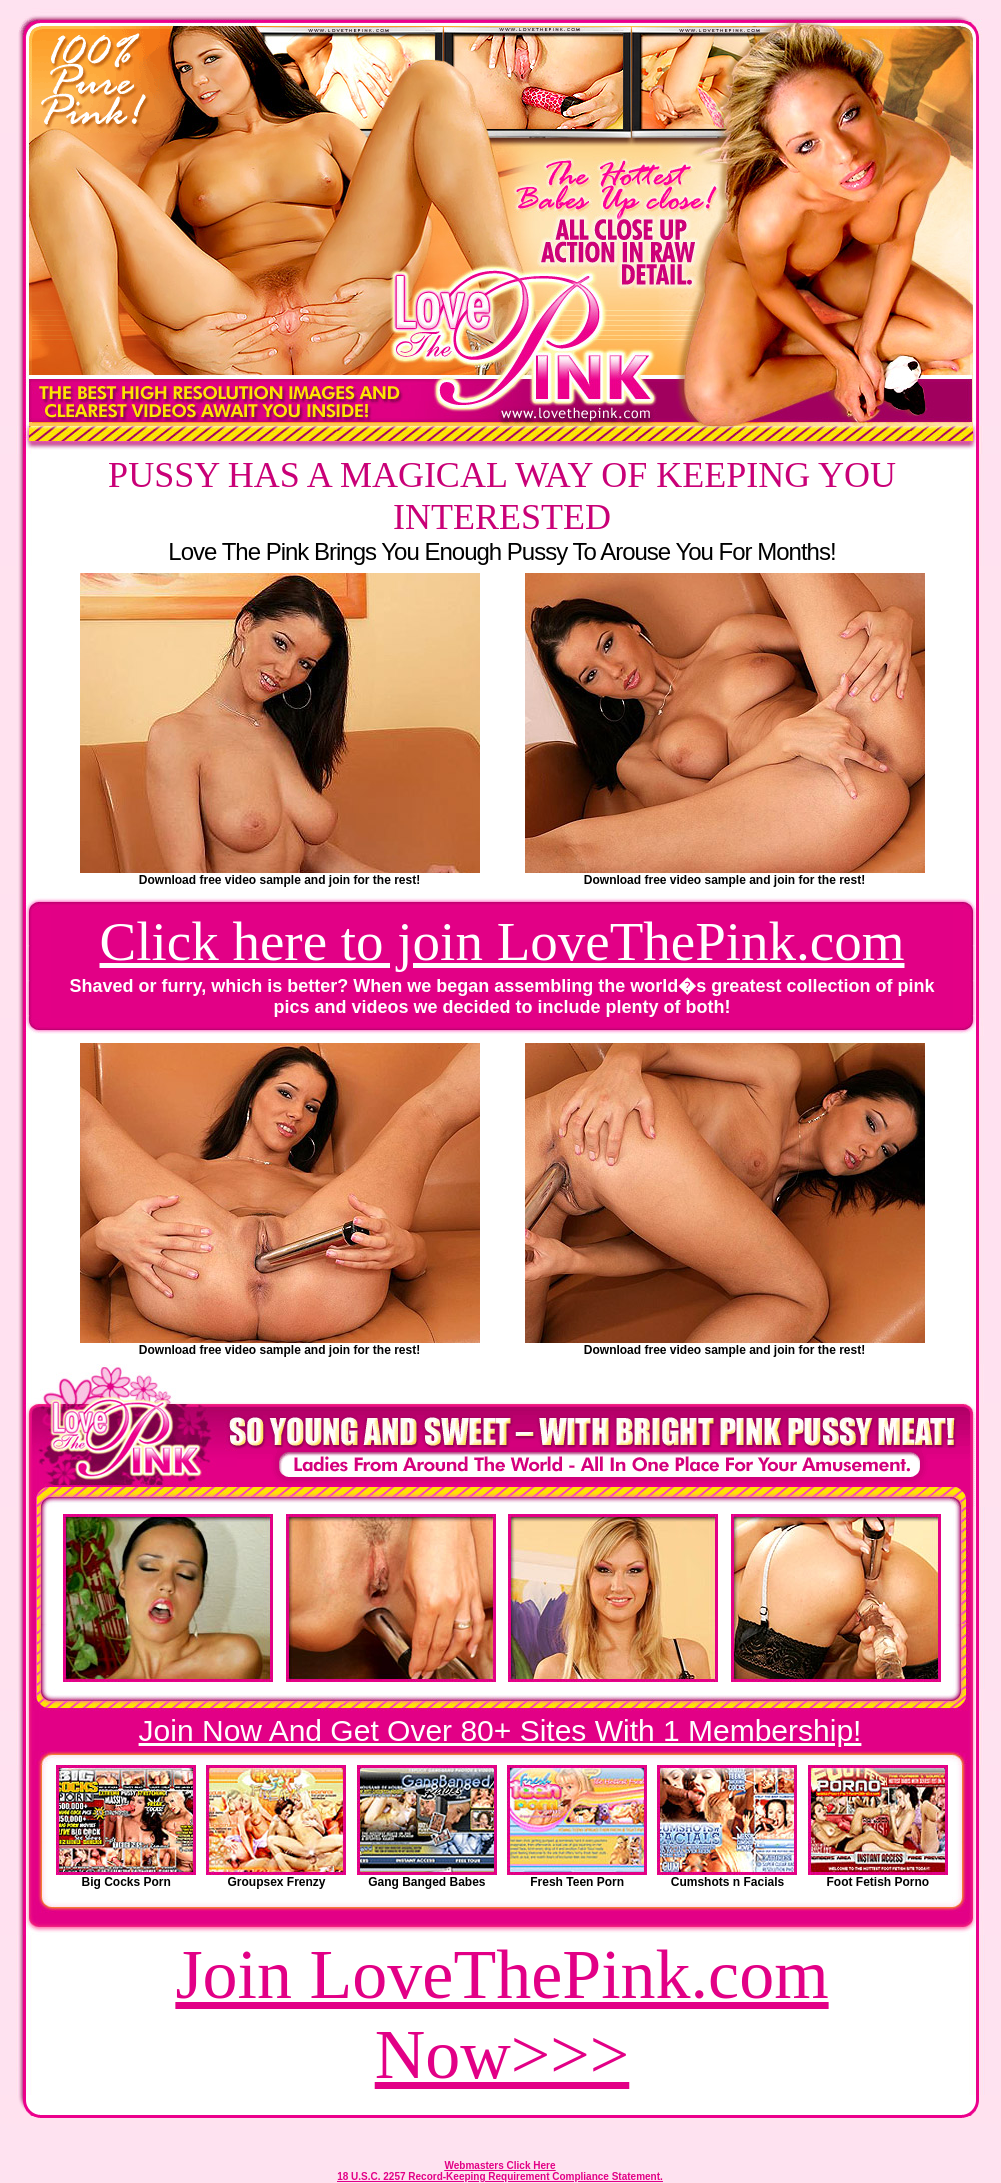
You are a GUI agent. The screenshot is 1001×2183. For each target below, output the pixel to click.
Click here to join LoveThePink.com (502, 941)
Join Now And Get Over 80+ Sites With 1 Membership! (500, 1730)
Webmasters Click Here (500, 2165)
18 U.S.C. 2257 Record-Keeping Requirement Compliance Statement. (500, 2176)
